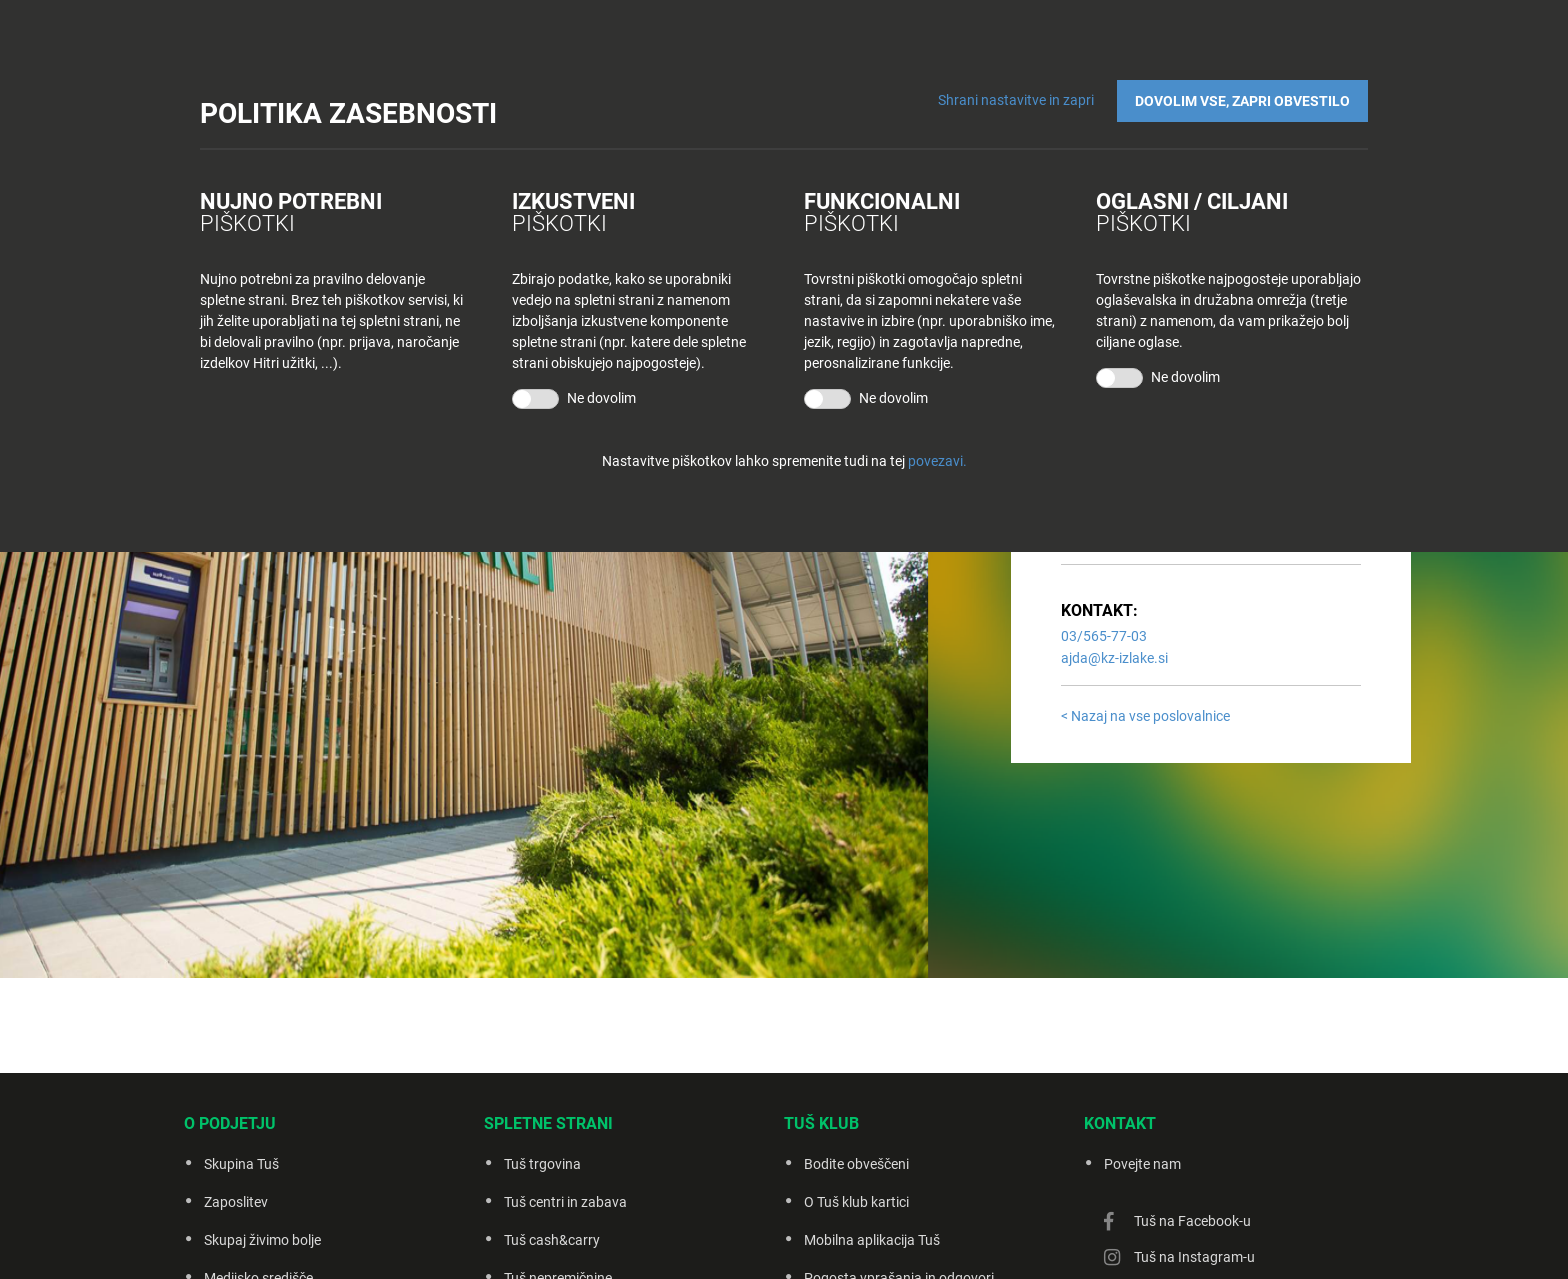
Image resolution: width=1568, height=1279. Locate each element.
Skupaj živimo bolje (262, 1240)
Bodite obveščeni (856, 1164)
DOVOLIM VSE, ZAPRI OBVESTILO (1242, 101)
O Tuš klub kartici (856, 1202)
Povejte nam (1142, 1164)
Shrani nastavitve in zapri (1016, 100)
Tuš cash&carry (552, 1240)
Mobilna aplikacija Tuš (872, 1240)
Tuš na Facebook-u (1192, 1221)
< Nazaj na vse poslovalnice (1145, 716)
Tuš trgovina (542, 1164)
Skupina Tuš (241, 1164)
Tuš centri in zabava (565, 1202)
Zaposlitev (236, 1202)
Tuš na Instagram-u (1194, 1257)
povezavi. (937, 461)
